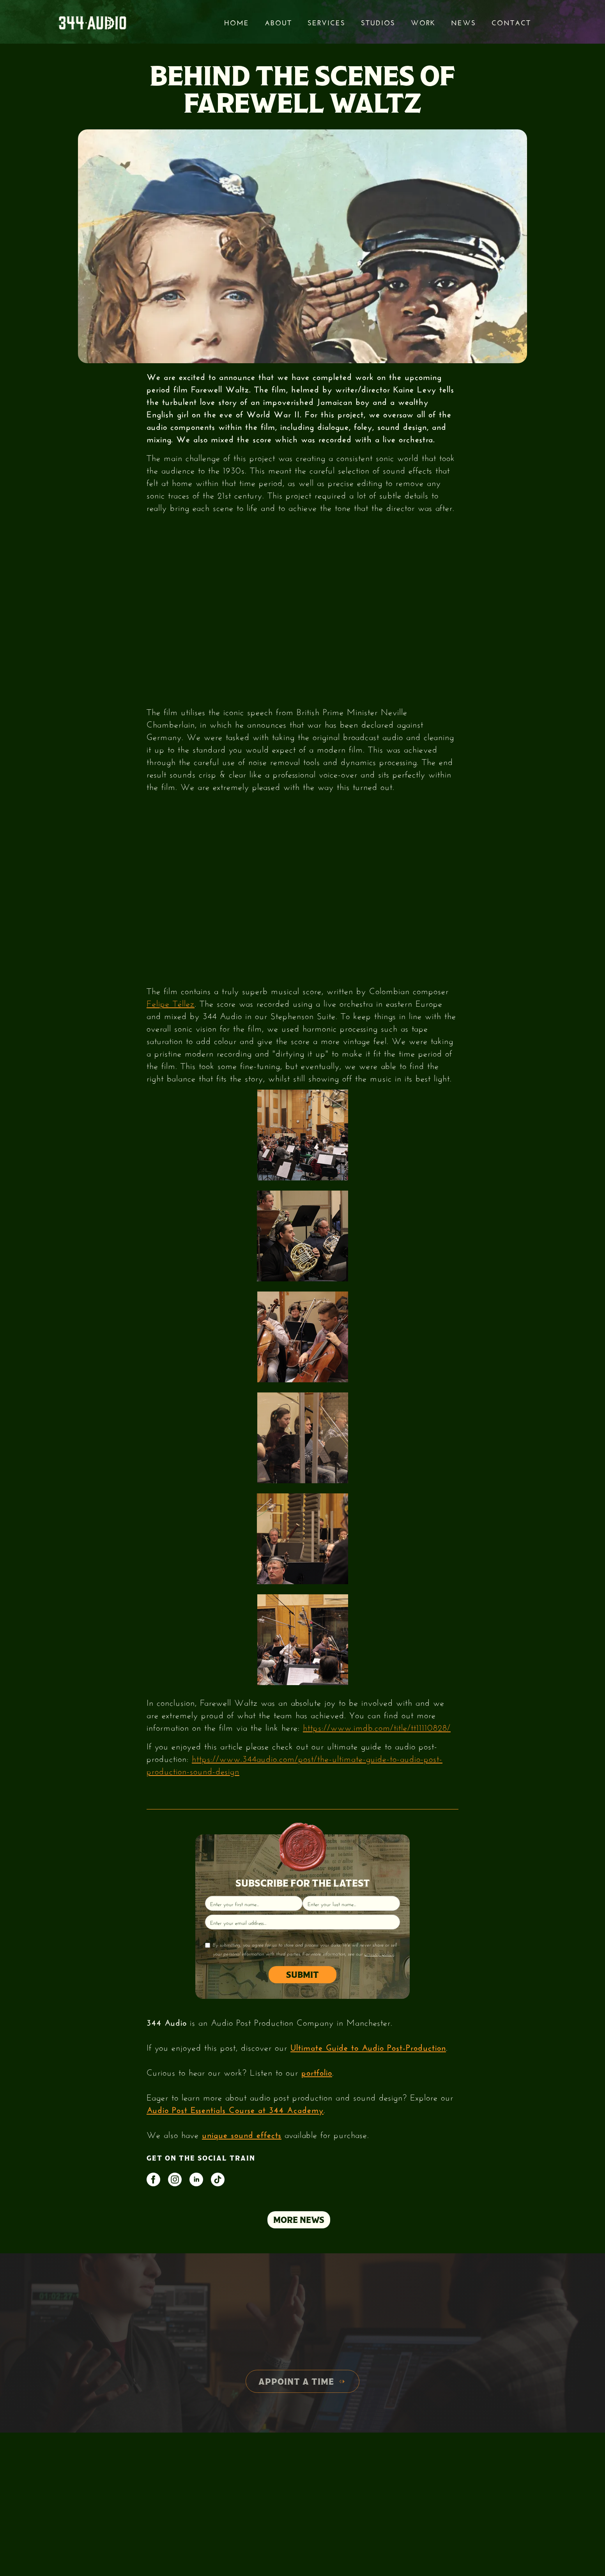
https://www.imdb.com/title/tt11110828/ (377, 1726)
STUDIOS (378, 21)
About (278, 21)
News (463, 21)
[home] (92, 22)
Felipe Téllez (171, 1002)
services (326, 21)
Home (236, 21)
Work (423, 21)
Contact (511, 21)
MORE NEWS (298, 2220)
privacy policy (379, 1953)
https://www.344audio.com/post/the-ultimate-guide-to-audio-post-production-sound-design (294, 1764)
